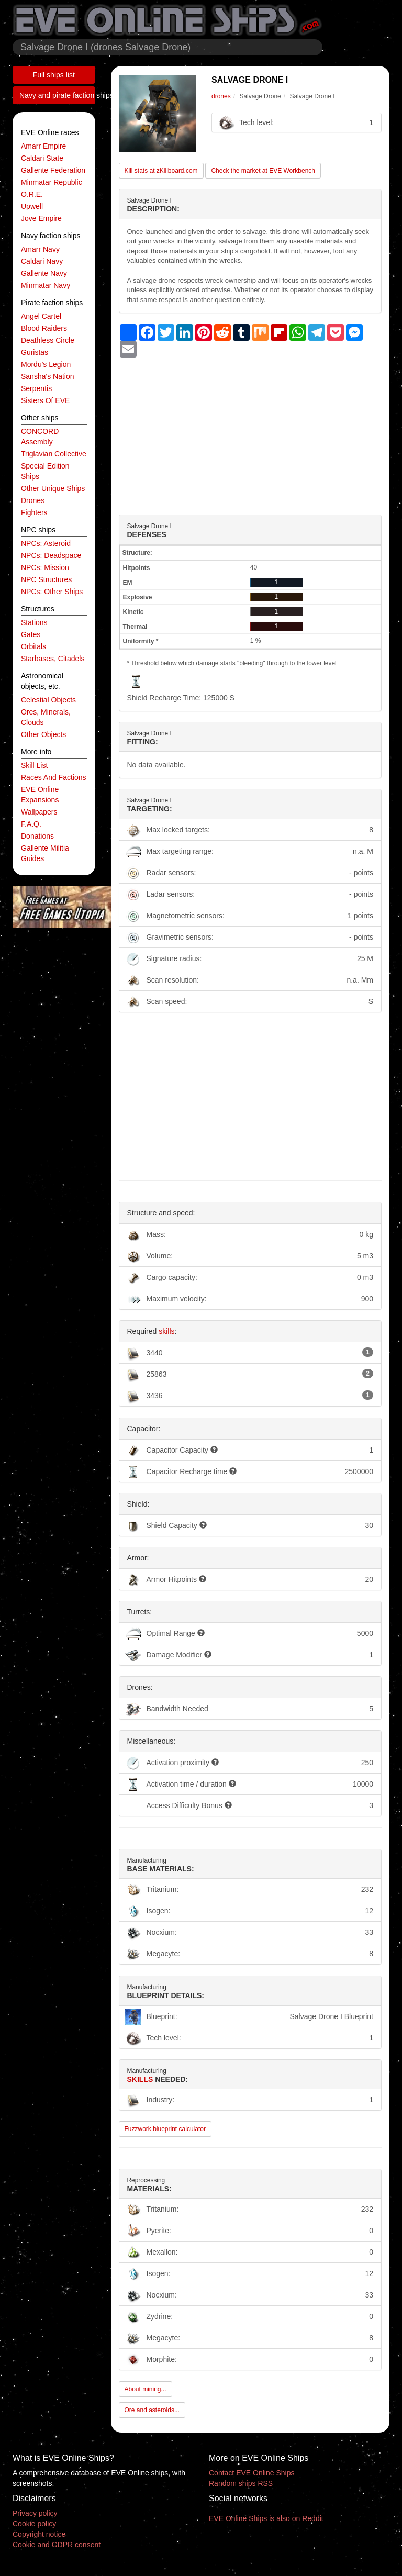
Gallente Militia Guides (45, 853)
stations (34, 622)
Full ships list (54, 75)
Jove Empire (41, 218)
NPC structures (46, 579)
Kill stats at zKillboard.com (161, 170)
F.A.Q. (31, 824)
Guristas (34, 352)
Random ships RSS (241, 2483)
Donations (37, 836)
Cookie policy (34, 2523)
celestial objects (48, 700)
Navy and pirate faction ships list (57, 95)
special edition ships (45, 471)
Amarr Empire (43, 146)
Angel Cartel (41, 316)
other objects (43, 734)
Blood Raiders (44, 328)
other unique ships (53, 488)
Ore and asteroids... (152, 2410)
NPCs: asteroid (46, 543)
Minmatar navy (45, 285)
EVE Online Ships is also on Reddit (266, 2518)
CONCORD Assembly (40, 436)
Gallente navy (44, 273)
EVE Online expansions (40, 794)
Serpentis (36, 388)
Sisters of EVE (45, 400)
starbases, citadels (52, 658)
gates (30, 634)
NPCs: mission (45, 567)
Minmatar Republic (51, 182)
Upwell (32, 206)
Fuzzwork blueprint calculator (165, 2129)
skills (166, 1331)
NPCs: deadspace (51, 555)
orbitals (33, 646)
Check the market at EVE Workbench (263, 170)
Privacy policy (35, 2513)
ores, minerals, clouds (46, 717)
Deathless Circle (47, 340)
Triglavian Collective (53, 454)
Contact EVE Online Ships (251, 2473)
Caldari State (42, 158)
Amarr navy (40, 249)
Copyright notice (39, 2534)
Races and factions (53, 777)
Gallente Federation (53, 170)
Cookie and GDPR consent (56, 2544)
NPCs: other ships (52, 591)
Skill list (34, 765)
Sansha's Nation (47, 376)
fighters (34, 512)
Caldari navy (42, 261)
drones (32, 500)
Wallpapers (39, 812)
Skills (140, 2079)
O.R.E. (32, 194)
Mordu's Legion (46, 364)
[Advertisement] (250, 431)
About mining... (145, 2389)
